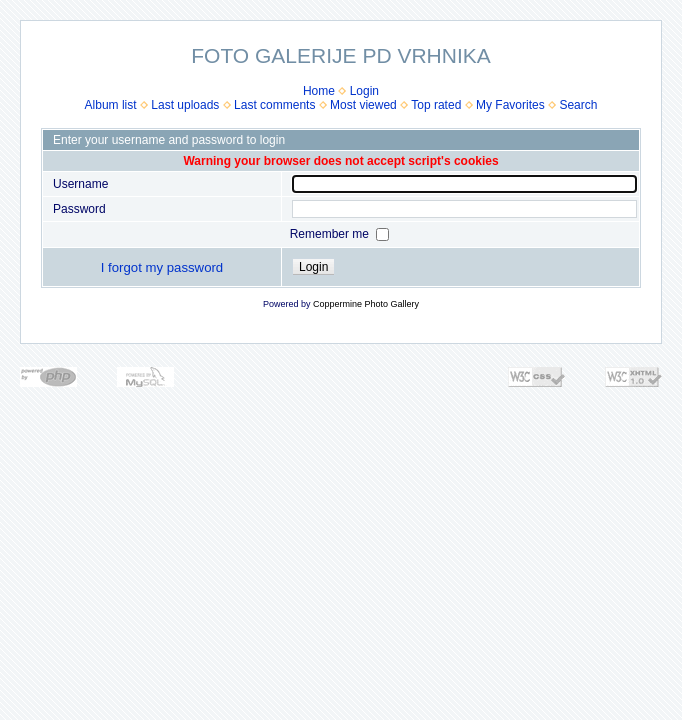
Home (319, 91)
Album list (111, 105)
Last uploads (185, 105)
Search (578, 105)
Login (364, 91)
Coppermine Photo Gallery (366, 304)
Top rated (436, 105)
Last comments (274, 105)
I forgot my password (162, 267)
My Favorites (510, 105)
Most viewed (363, 105)
